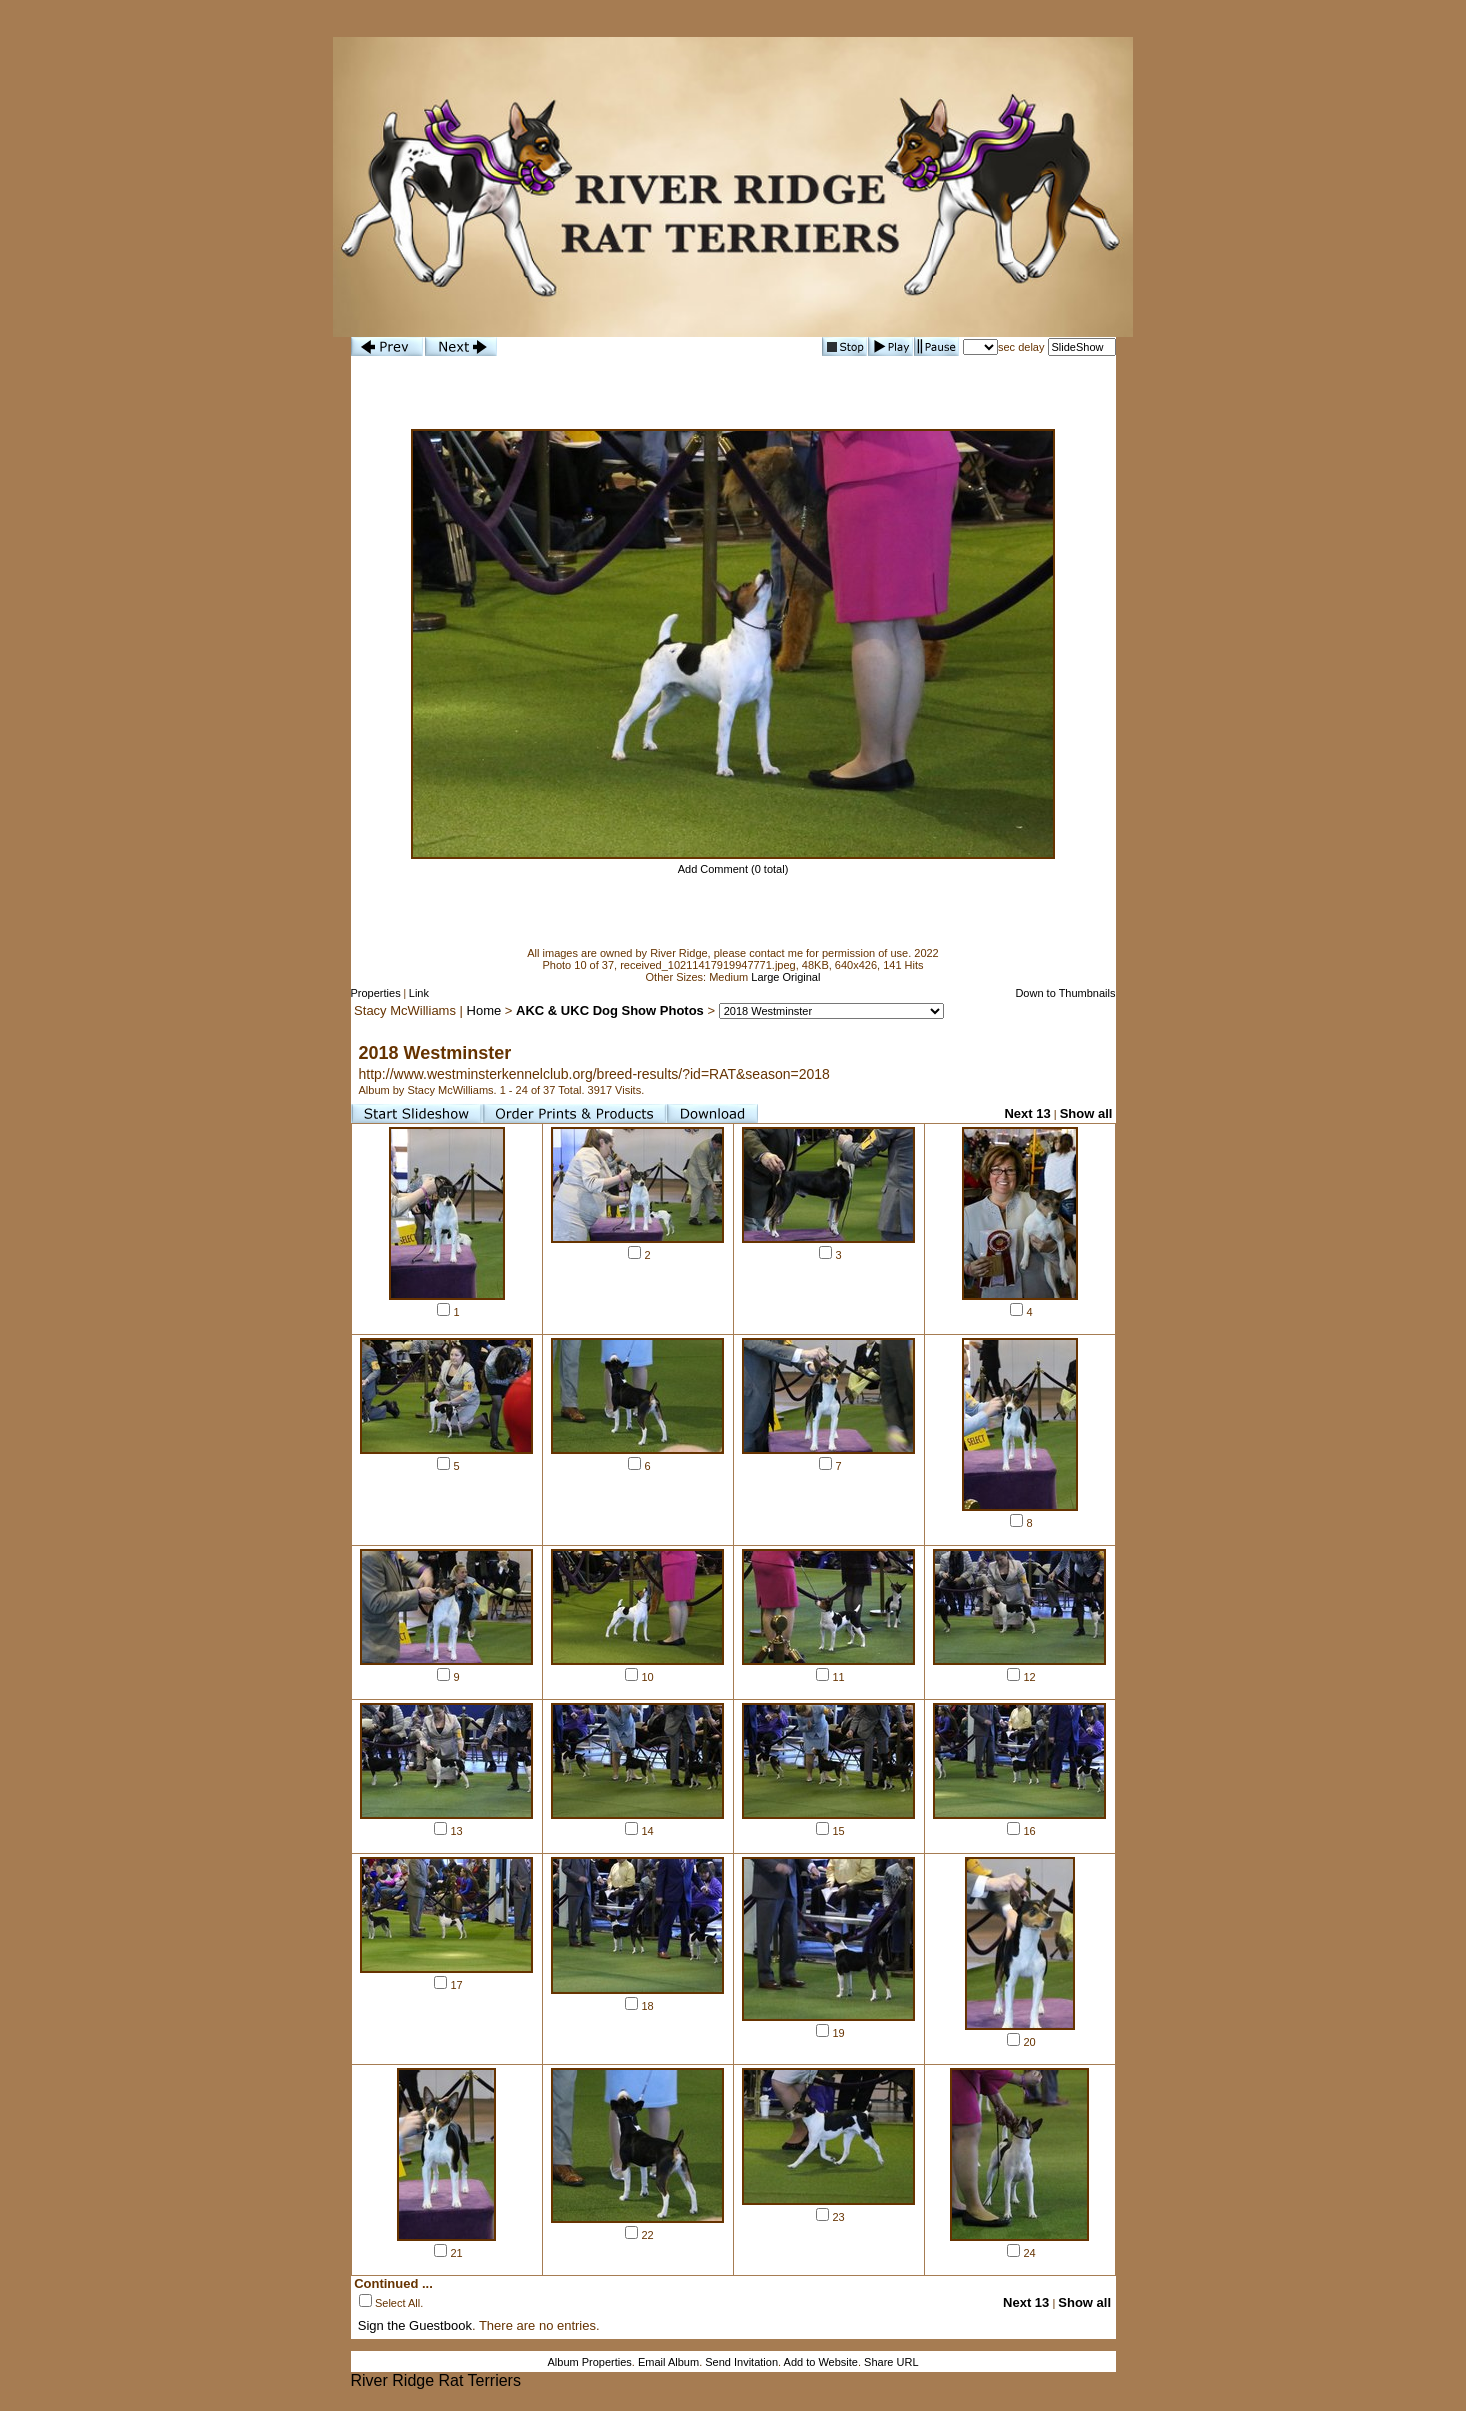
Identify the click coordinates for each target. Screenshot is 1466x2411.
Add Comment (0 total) (733, 869)
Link (419, 993)
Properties (376, 993)
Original (802, 977)
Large (765, 977)
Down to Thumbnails (1065, 993)
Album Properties (589, 2362)
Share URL (891, 2362)
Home (484, 1010)
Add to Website (821, 2362)
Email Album (668, 2362)
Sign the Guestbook (415, 2325)
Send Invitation (741, 2362)
